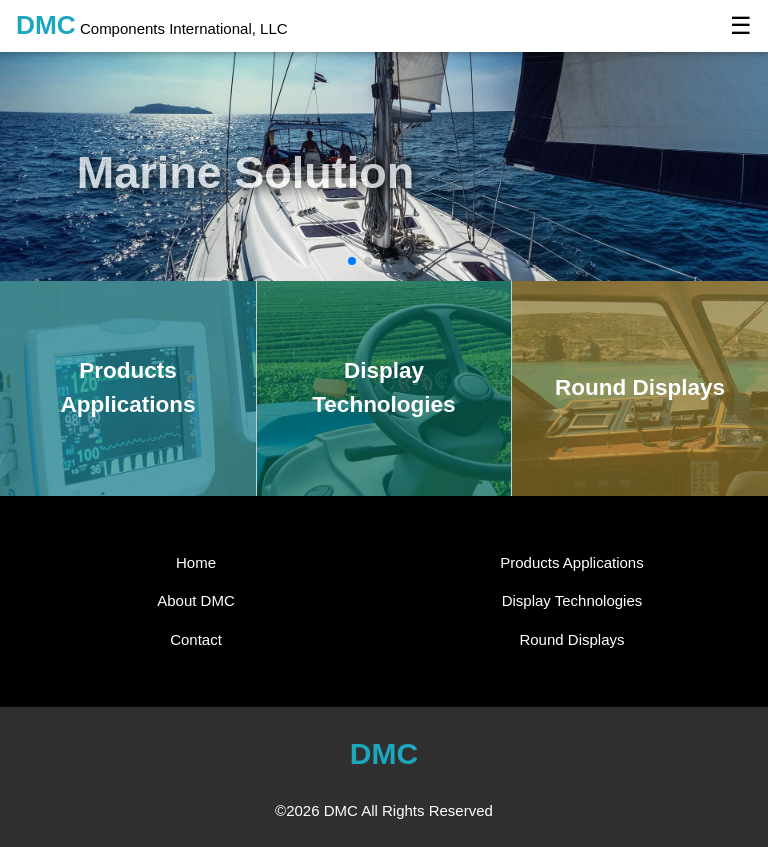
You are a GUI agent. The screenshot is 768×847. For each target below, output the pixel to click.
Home (196, 562)
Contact (196, 639)
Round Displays (571, 639)
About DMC (196, 600)
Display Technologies (572, 600)
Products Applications (571, 562)
